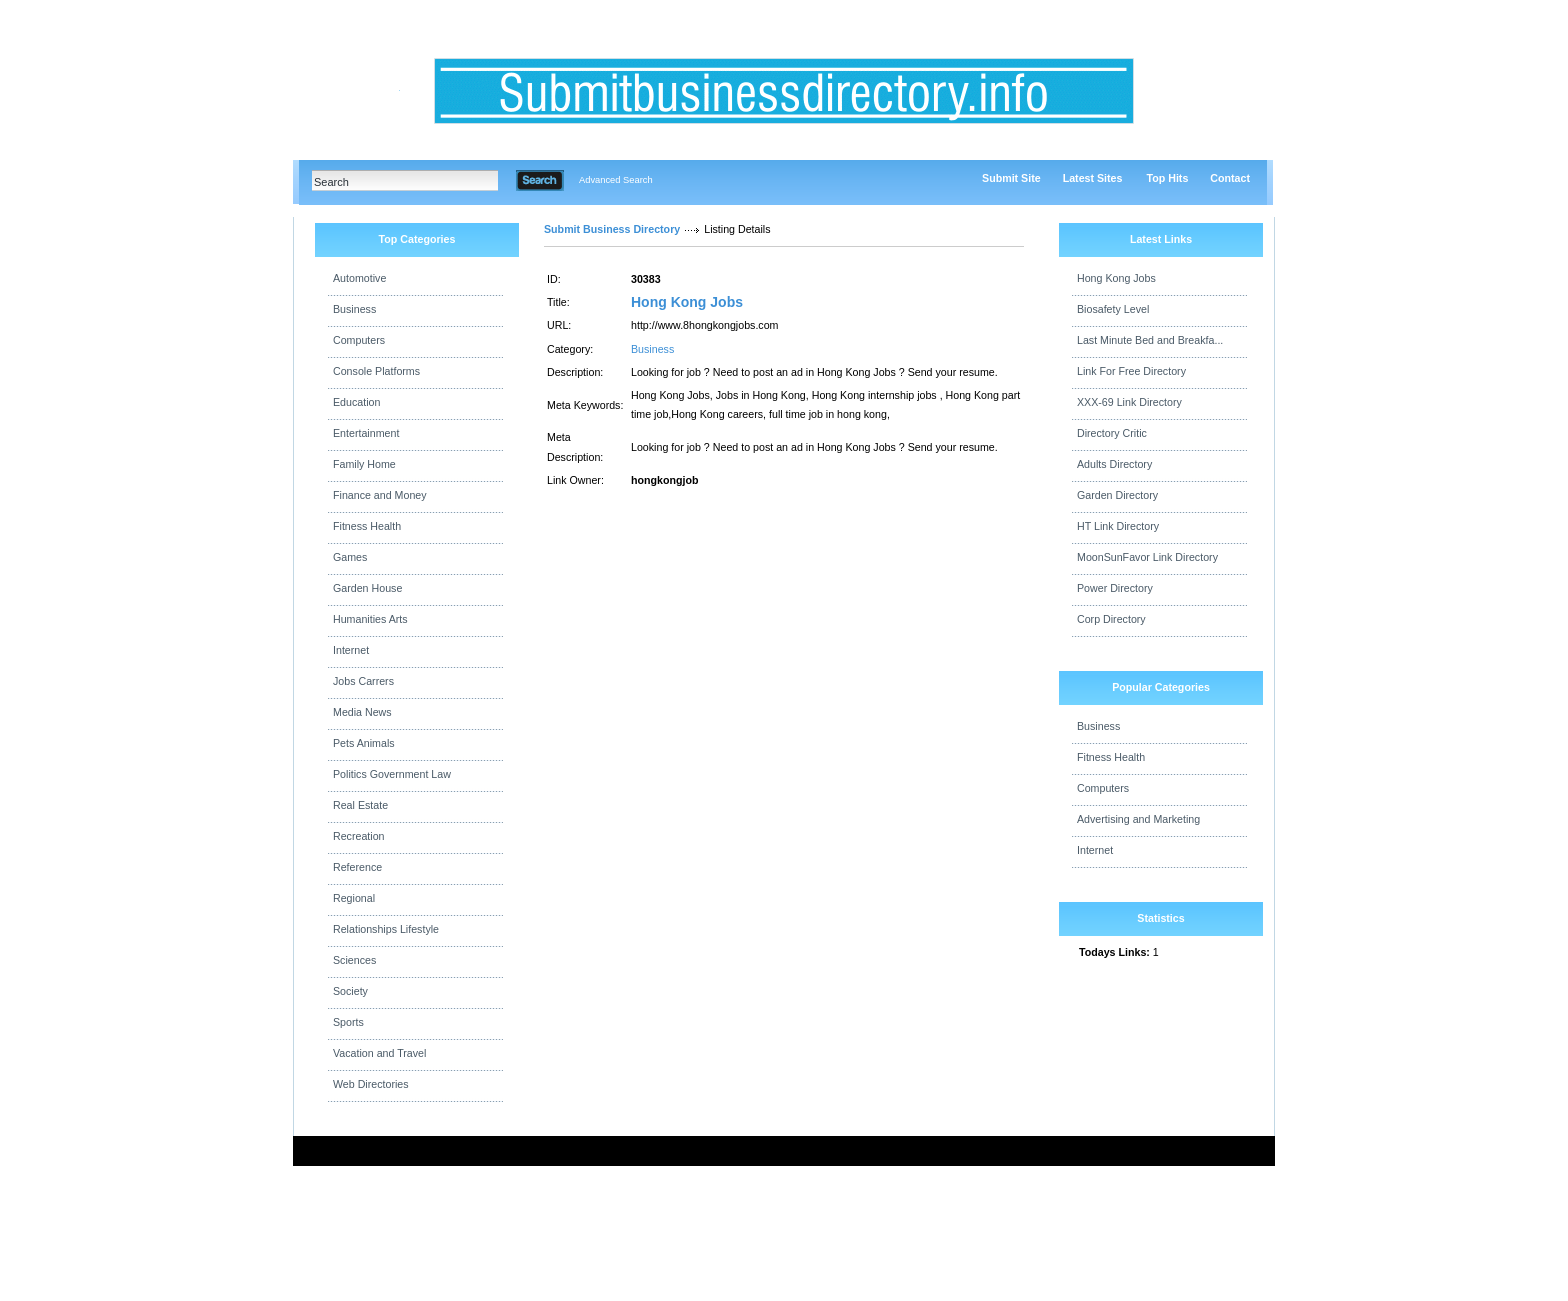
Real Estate (360, 805)
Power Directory (1115, 588)
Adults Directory (1114, 464)
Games (350, 557)
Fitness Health (367, 526)
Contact (1230, 178)
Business (354, 309)
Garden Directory (1117, 495)
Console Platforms (376, 371)
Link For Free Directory (1131, 371)
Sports (348, 1022)
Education (356, 402)
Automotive (359, 278)
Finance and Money (380, 495)
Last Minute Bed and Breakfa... (1150, 340)
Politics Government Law (392, 774)
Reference (357, 867)
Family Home (364, 464)
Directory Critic (1112, 433)
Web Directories (371, 1084)
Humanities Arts (370, 619)
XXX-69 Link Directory (1129, 402)
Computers (359, 340)
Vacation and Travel (379, 1053)
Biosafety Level (1113, 309)
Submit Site (1011, 178)
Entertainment (366, 433)
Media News (362, 712)
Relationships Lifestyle (386, 929)
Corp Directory (1111, 619)
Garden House (367, 588)
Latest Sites (1093, 178)
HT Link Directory (1118, 526)
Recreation (359, 836)
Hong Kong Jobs (687, 302)
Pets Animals (364, 743)
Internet (351, 650)
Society (350, 991)
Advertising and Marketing (1138, 819)
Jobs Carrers (363, 681)
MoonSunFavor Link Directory (1147, 557)
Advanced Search (616, 180)
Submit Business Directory (612, 229)
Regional (354, 898)
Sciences (354, 960)
